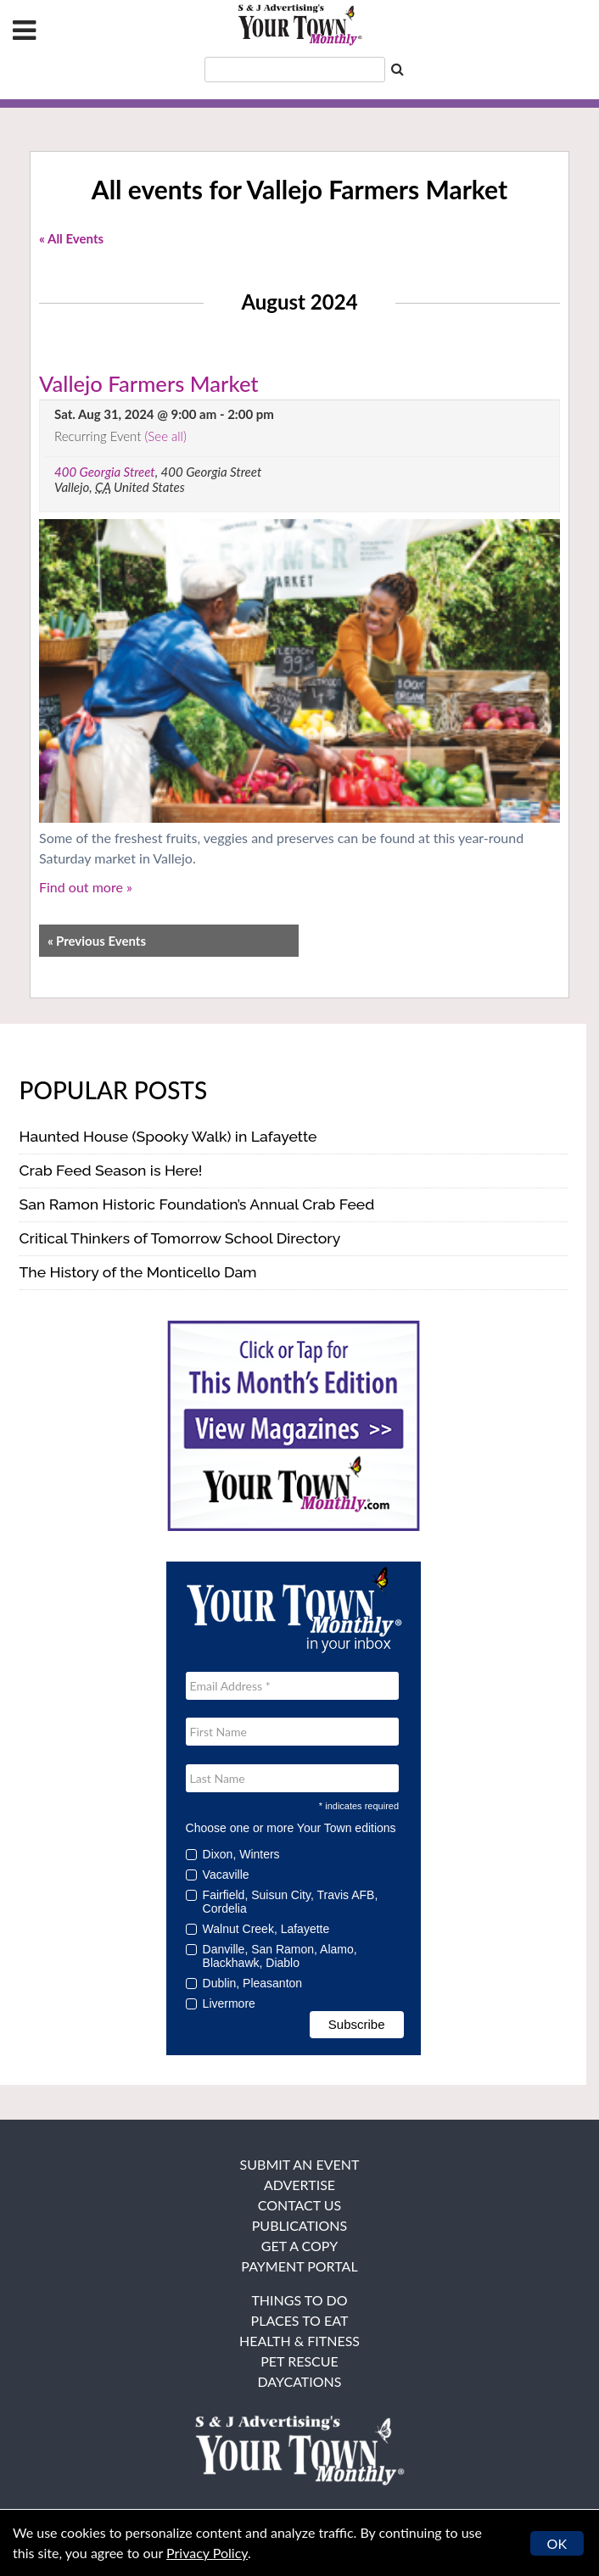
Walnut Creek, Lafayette (263, 1929)
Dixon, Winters (238, 1854)
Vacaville (223, 1874)
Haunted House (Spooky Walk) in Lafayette (168, 1136)
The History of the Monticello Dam (138, 1272)
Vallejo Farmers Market (149, 383)
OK (557, 2543)
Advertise (299, 2184)
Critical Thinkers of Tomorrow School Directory (180, 1238)
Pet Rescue (299, 2361)
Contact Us (300, 2205)
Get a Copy (299, 2246)
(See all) (165, 436)
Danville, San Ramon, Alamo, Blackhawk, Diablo (271, 1956)
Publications (299, 2225)
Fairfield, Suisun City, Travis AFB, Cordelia (282, 1901)
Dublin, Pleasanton (250, 1983)
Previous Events (97, 940)
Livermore (226, 2003)
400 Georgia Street (104, 471)
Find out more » (85, 887)
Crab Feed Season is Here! (111, 1170)
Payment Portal (299, 2266)
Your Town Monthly (299, 25)
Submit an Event (300, 2164)
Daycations (300, 2381)
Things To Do (299, 2300)
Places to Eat (300, 2320)
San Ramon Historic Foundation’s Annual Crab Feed (197, 1204)
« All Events (71, 238)
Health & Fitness (299, 2341)
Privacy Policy (207, 2553)
